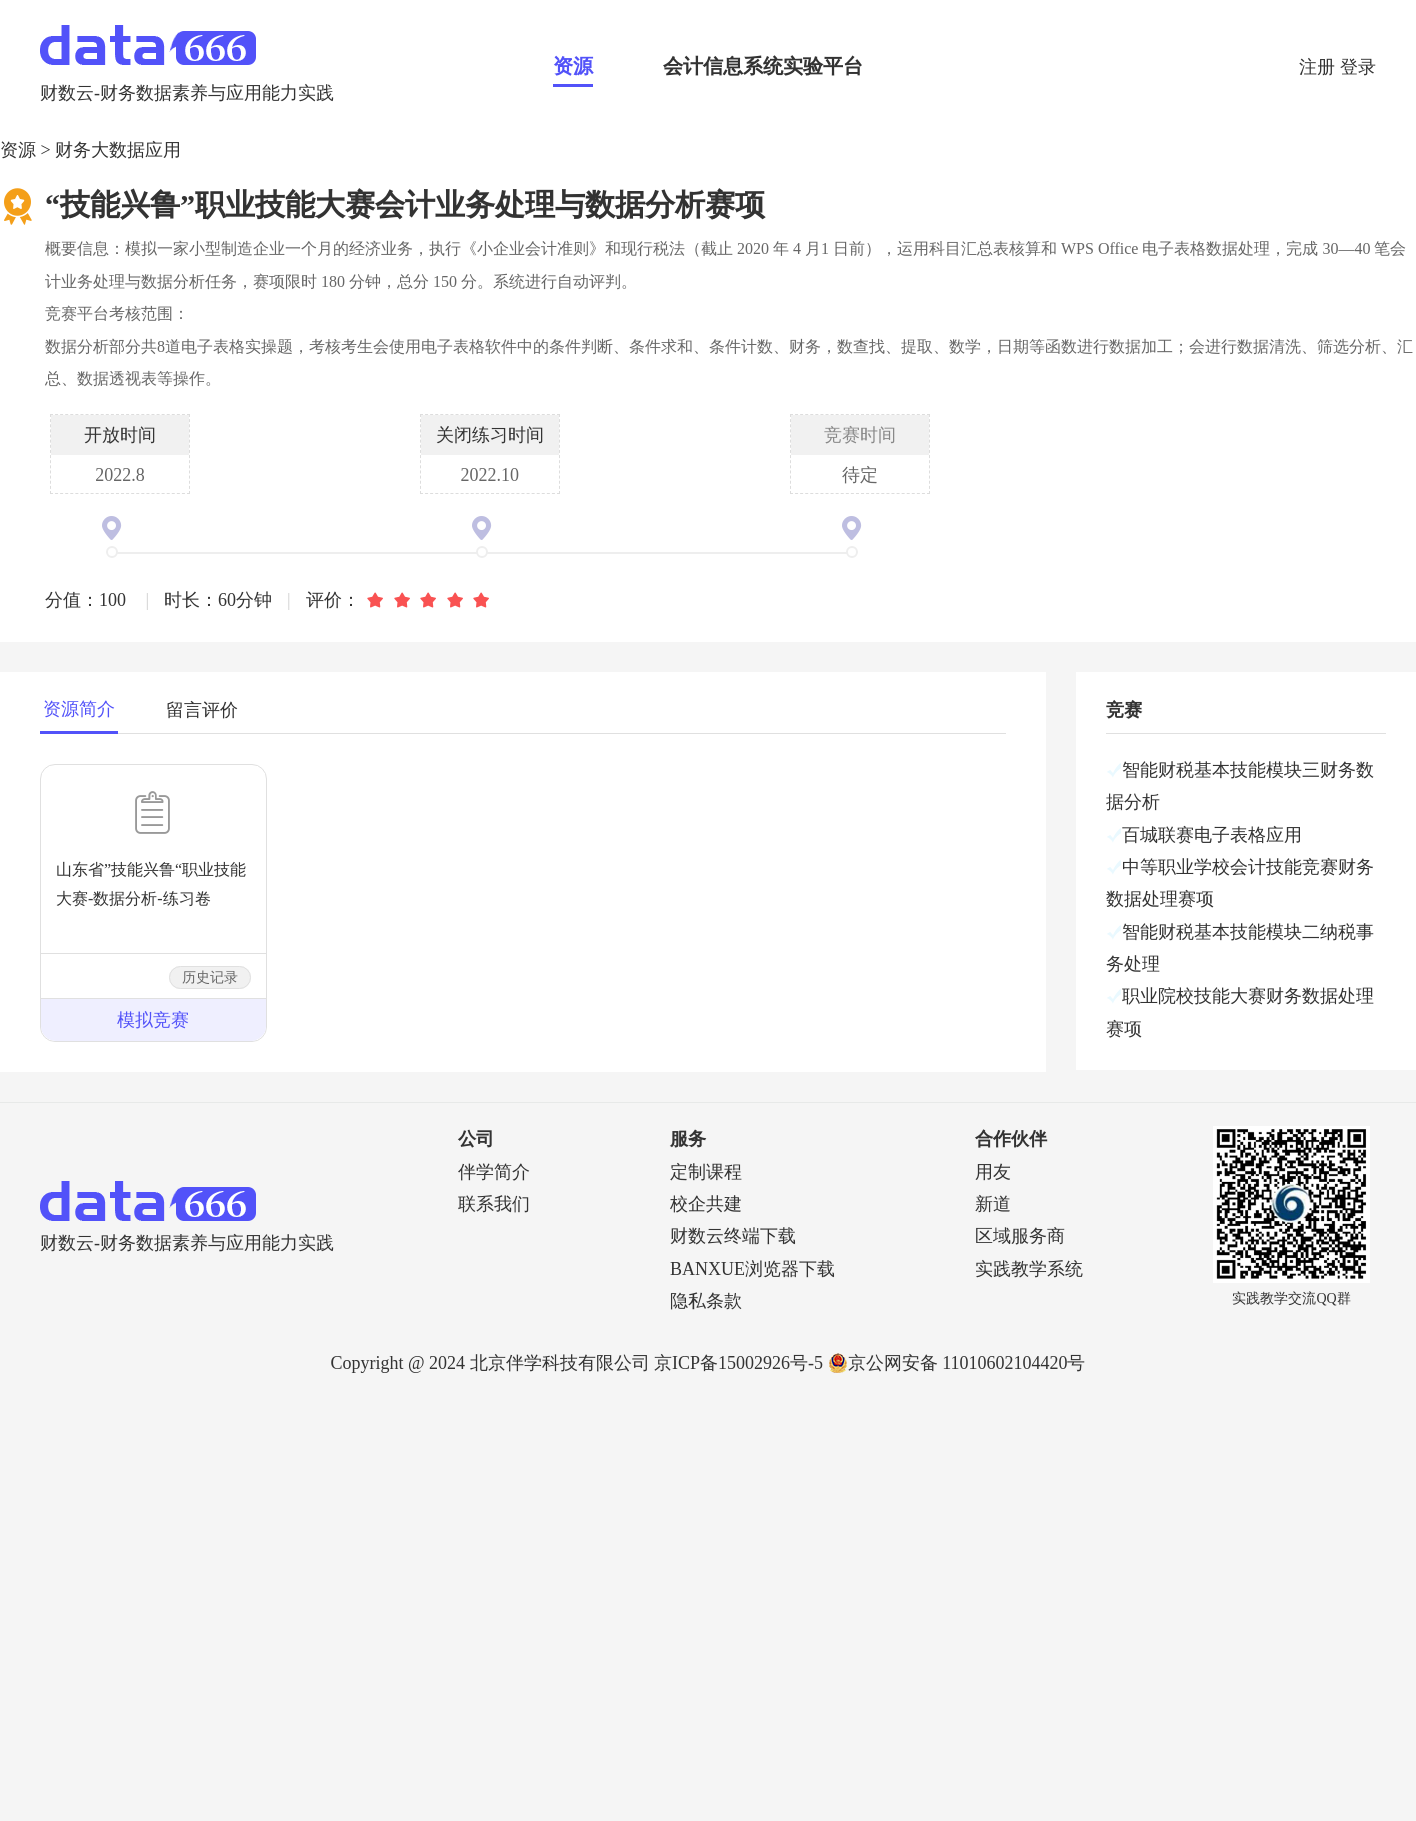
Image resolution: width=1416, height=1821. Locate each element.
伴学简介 (494, 1172)
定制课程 (706, 1172)
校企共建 (706, 1204)
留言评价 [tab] (202, 710)
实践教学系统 (1029, 1269)
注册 (1319, 67)
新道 (993, 1204)
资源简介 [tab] (79, 709)
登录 (1358, 67)
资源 (573, 66)
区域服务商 (1020, 1236)
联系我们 (494, 1204)
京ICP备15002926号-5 (738, 1363)
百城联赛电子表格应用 (1212, 835)
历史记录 (210, 977)
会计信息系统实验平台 (763, 66)
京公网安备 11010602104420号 (957, 1363)
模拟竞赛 (153, 1020)
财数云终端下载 (733, 1236)
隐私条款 (706, 1301)
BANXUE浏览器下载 (752, 1269)
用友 (993, 1172)
